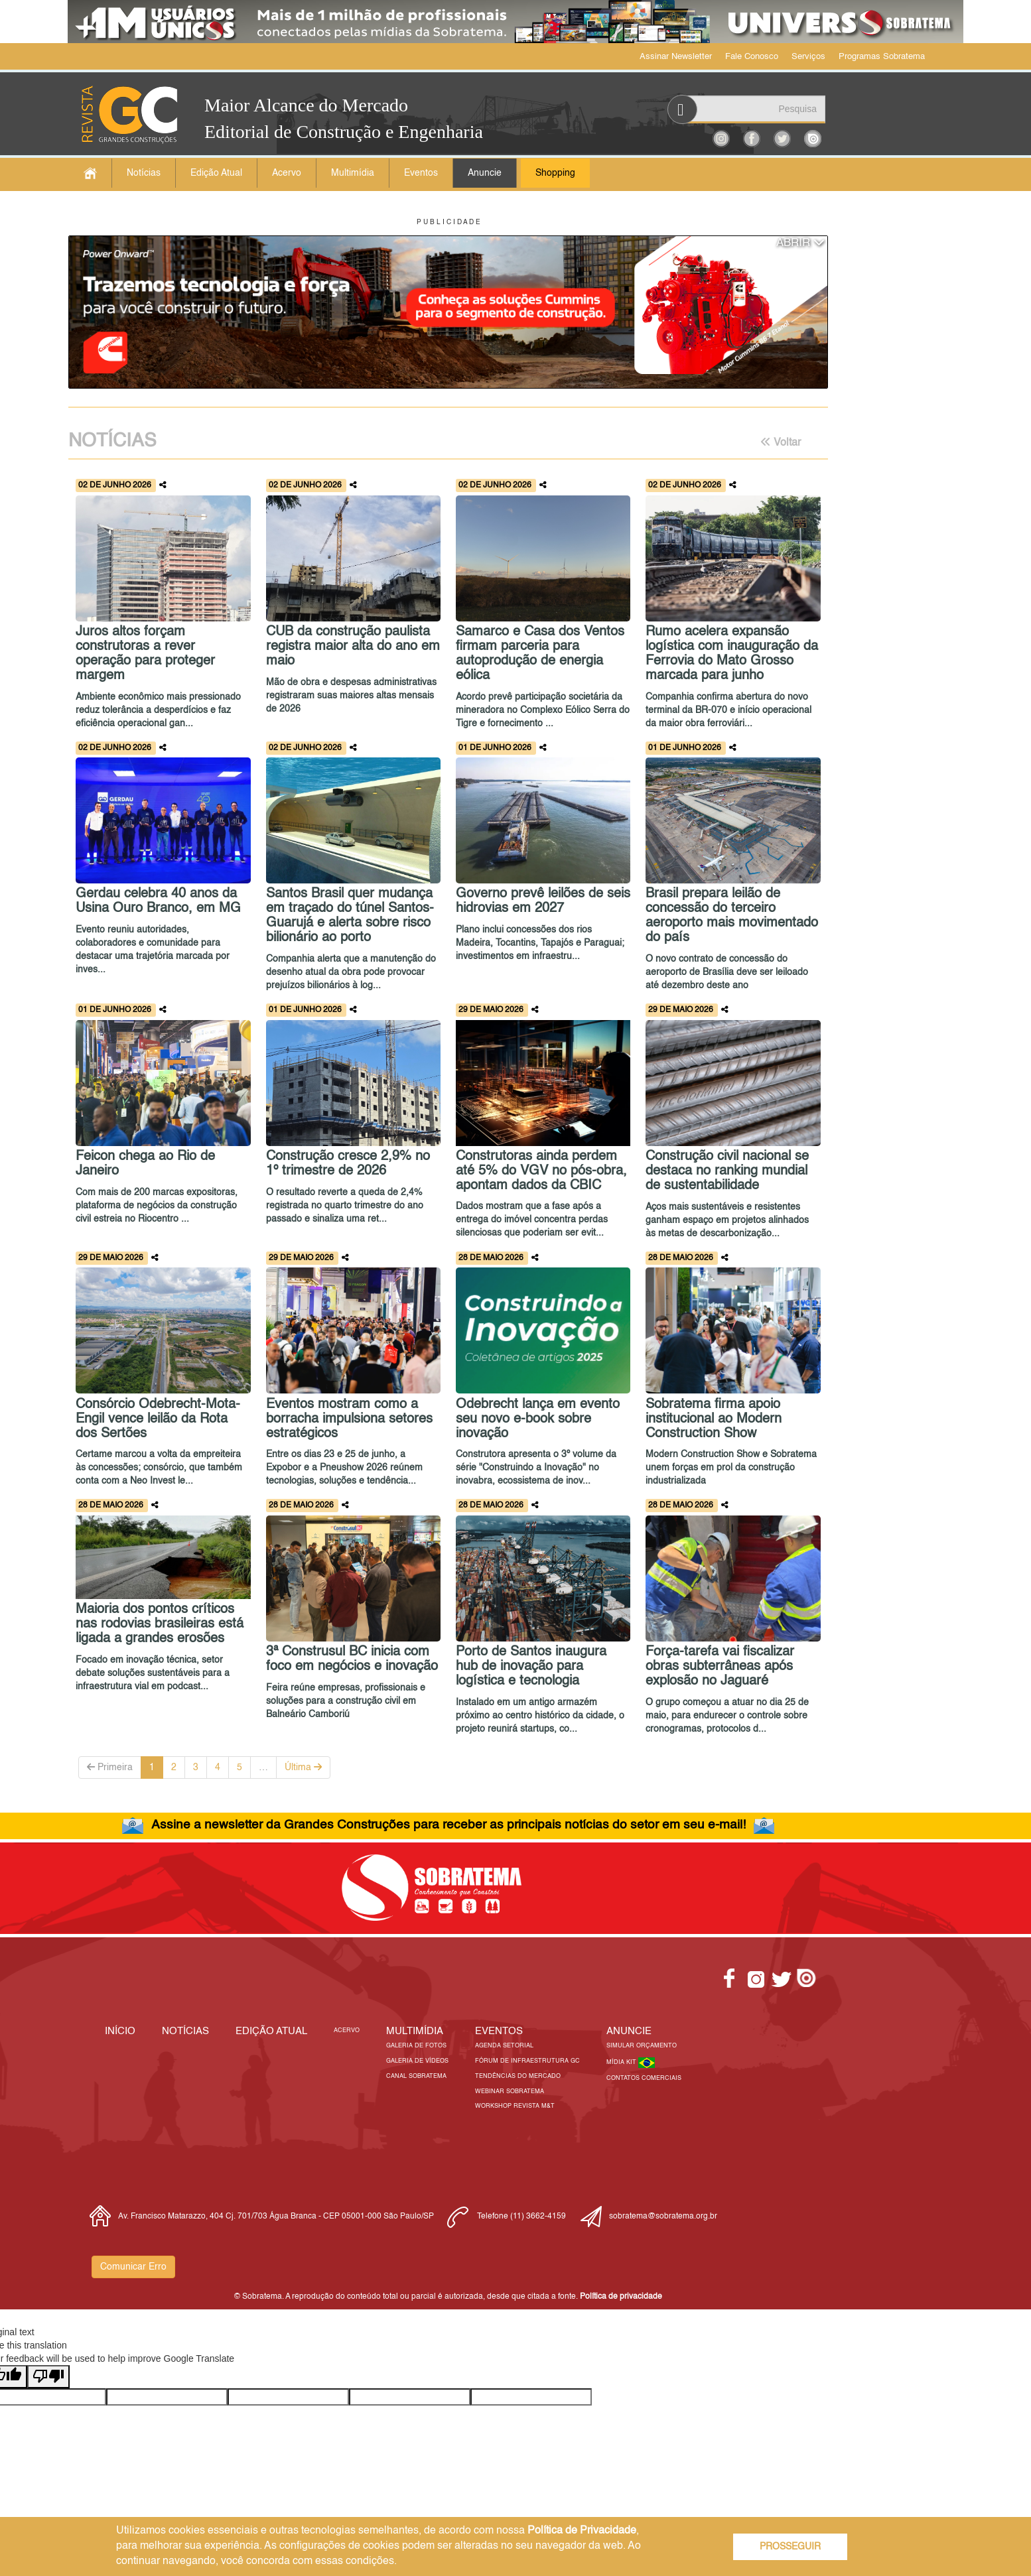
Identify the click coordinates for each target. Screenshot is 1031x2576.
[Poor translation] (48, 2376)
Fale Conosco (751, 56)
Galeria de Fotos (416, 2046)
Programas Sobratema (882, 56)
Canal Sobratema (416, 2076)
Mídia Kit (622, 2062)
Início (120, 2031)
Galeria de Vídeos (417, 2061)
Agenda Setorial (504, 2046)
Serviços (808, 56)
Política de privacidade (621, 2297)
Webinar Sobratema (509, 2091)
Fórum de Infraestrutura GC (527, 2061)
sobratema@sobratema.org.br (663, 2217)
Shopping (555, 173)
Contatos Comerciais (643, 2078)
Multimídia (352, 173)
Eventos (421, 173)
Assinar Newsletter (676, 56)
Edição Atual (216, 173)
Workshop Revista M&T (515, 2106)
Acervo (286, 173)
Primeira (110, 1767)
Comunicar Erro (133, 2267)
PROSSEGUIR (790, 2546)
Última (303, 1767)
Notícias (144, 173)
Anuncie (485, 173)
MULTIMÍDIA (414, 2031)
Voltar (780, 442)
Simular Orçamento (641, 2046)
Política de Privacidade (581, 2531)
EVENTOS (499, 2031)
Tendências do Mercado (518, 2076)
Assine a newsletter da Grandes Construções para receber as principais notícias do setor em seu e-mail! (448, 1825)
